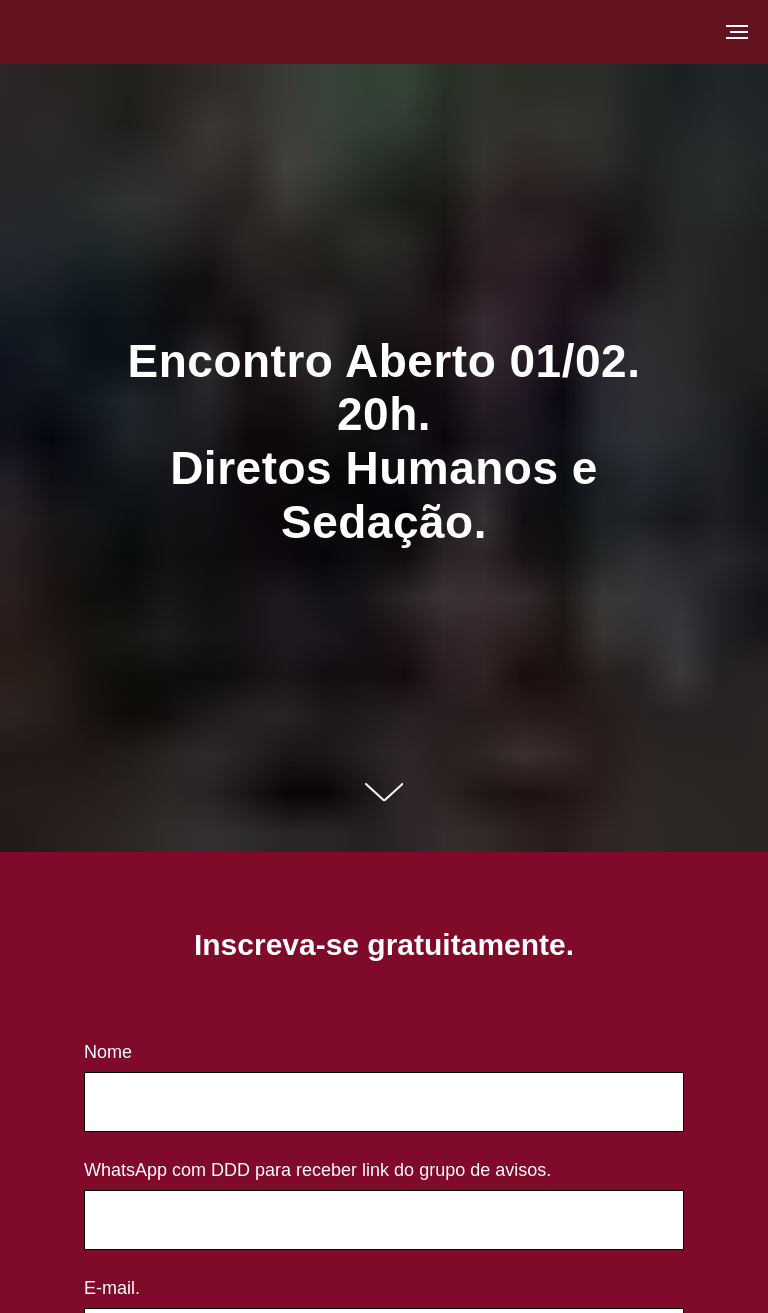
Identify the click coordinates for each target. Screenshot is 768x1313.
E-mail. (112, 1288)
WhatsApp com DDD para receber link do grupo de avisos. (317, 1170)
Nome (108, 1052)
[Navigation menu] (737, 32)
